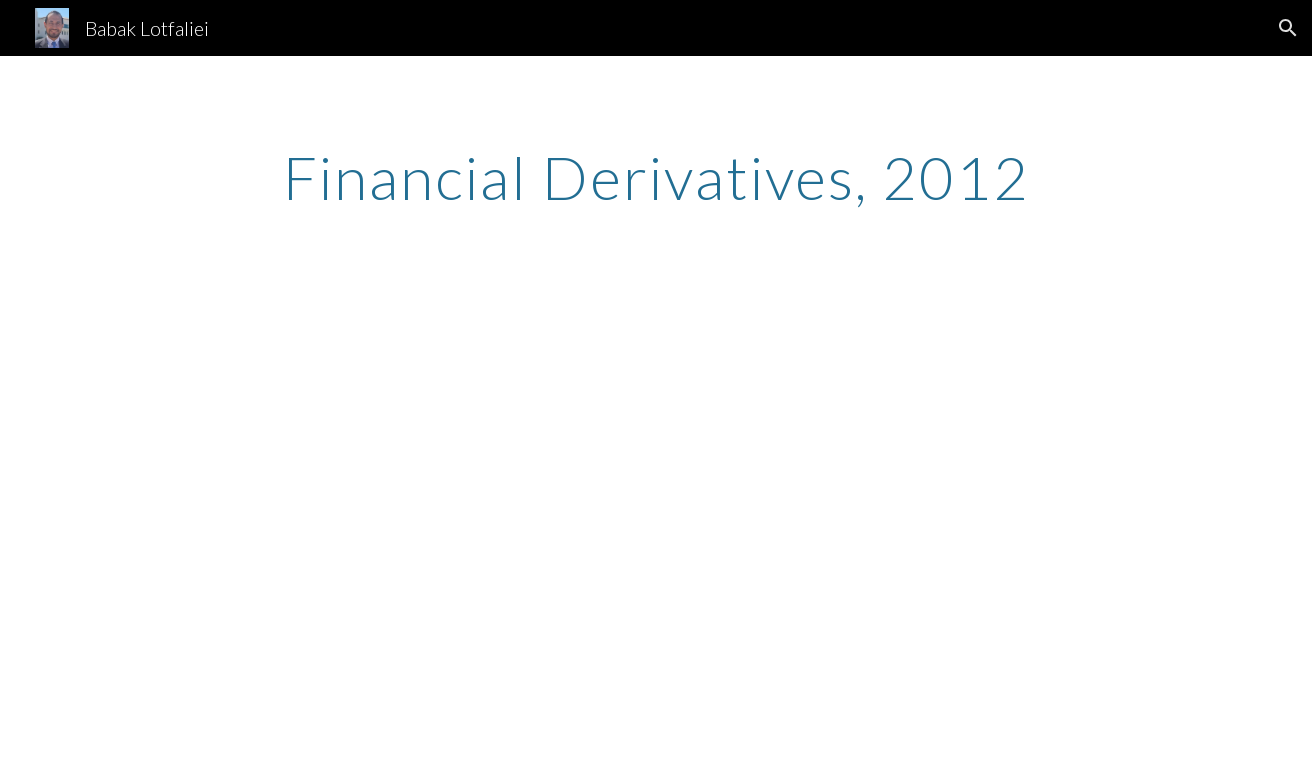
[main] (656, 177)
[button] (1288, 28)
